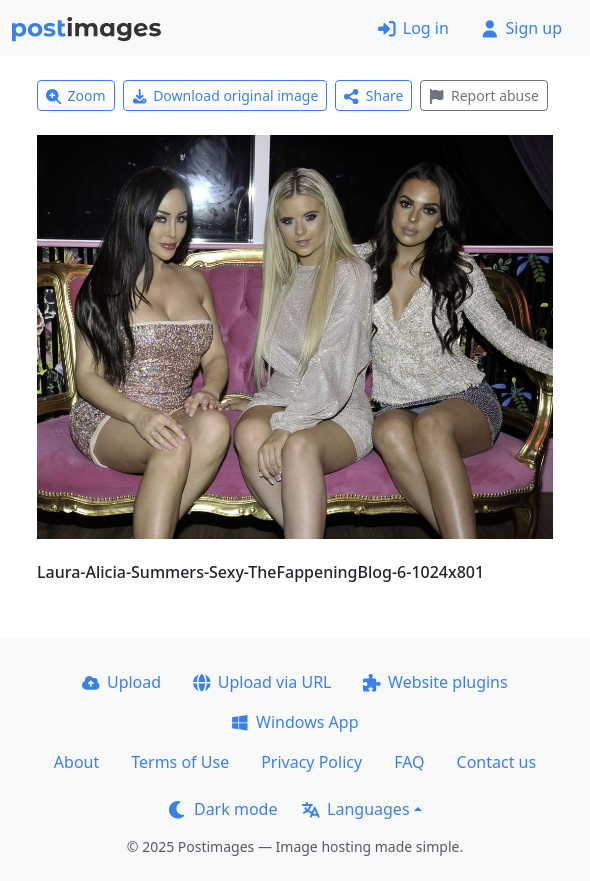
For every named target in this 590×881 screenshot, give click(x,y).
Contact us (497, 762)
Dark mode (223, 809)
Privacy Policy (311, 762)
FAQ (409, 762)
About (76, 762)
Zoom (76, 95)
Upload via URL (262, 682)
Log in (413, 28)
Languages (355, 809)
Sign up (521, 28)
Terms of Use (180, 762)
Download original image (225, 95)
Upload (121, 682)
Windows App (294, 722)
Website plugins (435, 682)
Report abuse (483, 95)
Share (373, 95)
